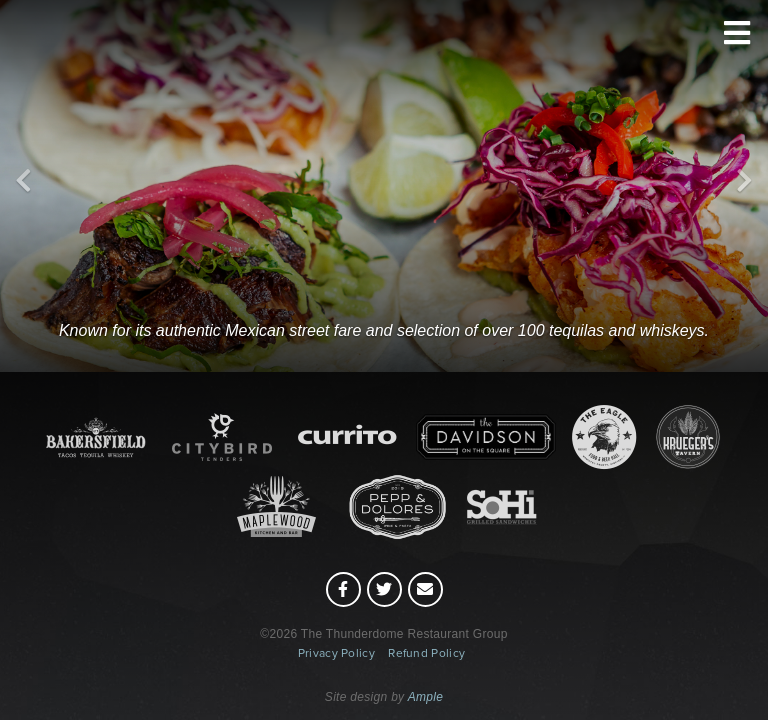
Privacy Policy (336, 653)
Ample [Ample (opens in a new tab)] (426, 697)
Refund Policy (426, 653)
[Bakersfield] (384, 237)
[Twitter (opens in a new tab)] (384, 589)
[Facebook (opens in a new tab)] (343, 589)
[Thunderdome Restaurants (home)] (384, 94)
